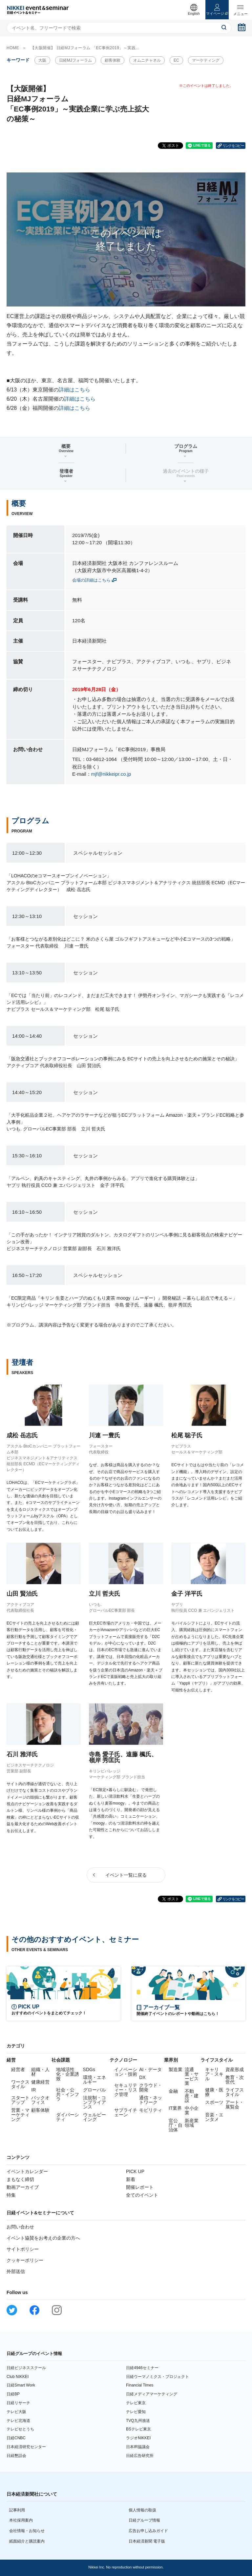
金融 (173, 2091)
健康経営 (40, 2082)
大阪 (42, 60)
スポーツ (214, 2102)
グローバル (94, 2089)
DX (142, 2077)
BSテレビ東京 (138, 2429)
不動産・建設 (192, 2095)
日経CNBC (16, 2438)
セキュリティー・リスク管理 (125, 2090)
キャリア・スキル (214, 2074)
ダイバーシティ (67, 2117)
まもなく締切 (20, 2179)
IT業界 (175, 2108)
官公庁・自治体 (175, 2125)
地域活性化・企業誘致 (67, 2074)
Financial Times (139, 2385)
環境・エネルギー (94, 2080)
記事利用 (17, 2510)
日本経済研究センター (26, 2447)
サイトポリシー (23, 2249)
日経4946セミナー (142, 2368)
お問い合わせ (20, 2226)
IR (33, 2089)
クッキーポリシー (25, 2260)
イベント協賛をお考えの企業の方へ (43, 2238)
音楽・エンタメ (214, 2117)
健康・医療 (214, 2092)
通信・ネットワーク (150, 2100)
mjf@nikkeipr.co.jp (111, 774)
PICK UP (135, 2171)
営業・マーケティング (20, 2114)
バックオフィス (40, 2100)
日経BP (13, 2394)
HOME (13, 48)
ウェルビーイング (94, 2117)
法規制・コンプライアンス (94, 2102)
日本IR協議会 (138, 2447)
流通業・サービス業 (192, 2076)
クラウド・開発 (150, 2087)
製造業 (175, 2069)
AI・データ (150, 2069)
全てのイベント (142, 2195)
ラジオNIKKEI (138, 2438)
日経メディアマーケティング (151, 2394)
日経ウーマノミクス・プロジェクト (157, 2376)
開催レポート (140, 2187)
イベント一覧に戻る (126, 1875)
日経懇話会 (16, 2455)
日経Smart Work (21, 2385)
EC (176, 60)
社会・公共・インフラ (67, 2094)
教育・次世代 (234, 2080)
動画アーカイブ (23, 2187)
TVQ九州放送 (138, 2420)
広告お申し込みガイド (148, 2530)
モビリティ (150, 2110)
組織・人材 (40, 2072)
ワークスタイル (20, 2084)
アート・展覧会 (234, 2104)
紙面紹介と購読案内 (27, 2541)
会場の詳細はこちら (91, 580)
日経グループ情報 (144, 2520)
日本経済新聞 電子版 (147, 2541)
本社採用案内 (21, 2520)
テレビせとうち (20, 2429)
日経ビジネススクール (26, 2368)
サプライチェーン (125, 2112)
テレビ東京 (136, 2403)
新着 (130, 2179)
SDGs (89, 2069)
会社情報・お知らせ (27, 2530)
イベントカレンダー (27, 2171)
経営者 (18, 2069)
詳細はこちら (74, 389)
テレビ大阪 (16, 2411)
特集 (11, 2195)
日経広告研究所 (140, 2455)
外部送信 (16, 2271)
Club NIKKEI (18, 2376)
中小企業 (192, 2110)
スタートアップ (20, 2100)
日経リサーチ (18, 2403)
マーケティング (206, 60)
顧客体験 (112, 60)
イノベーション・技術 (125, 2072)
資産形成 (234, 2069)
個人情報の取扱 (142, 2510)
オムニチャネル (147, 60)
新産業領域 (192, 2123)
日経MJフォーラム (75, 60)
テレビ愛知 (136, 2411)
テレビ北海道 (18, 2420)
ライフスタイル (234, 2092)
